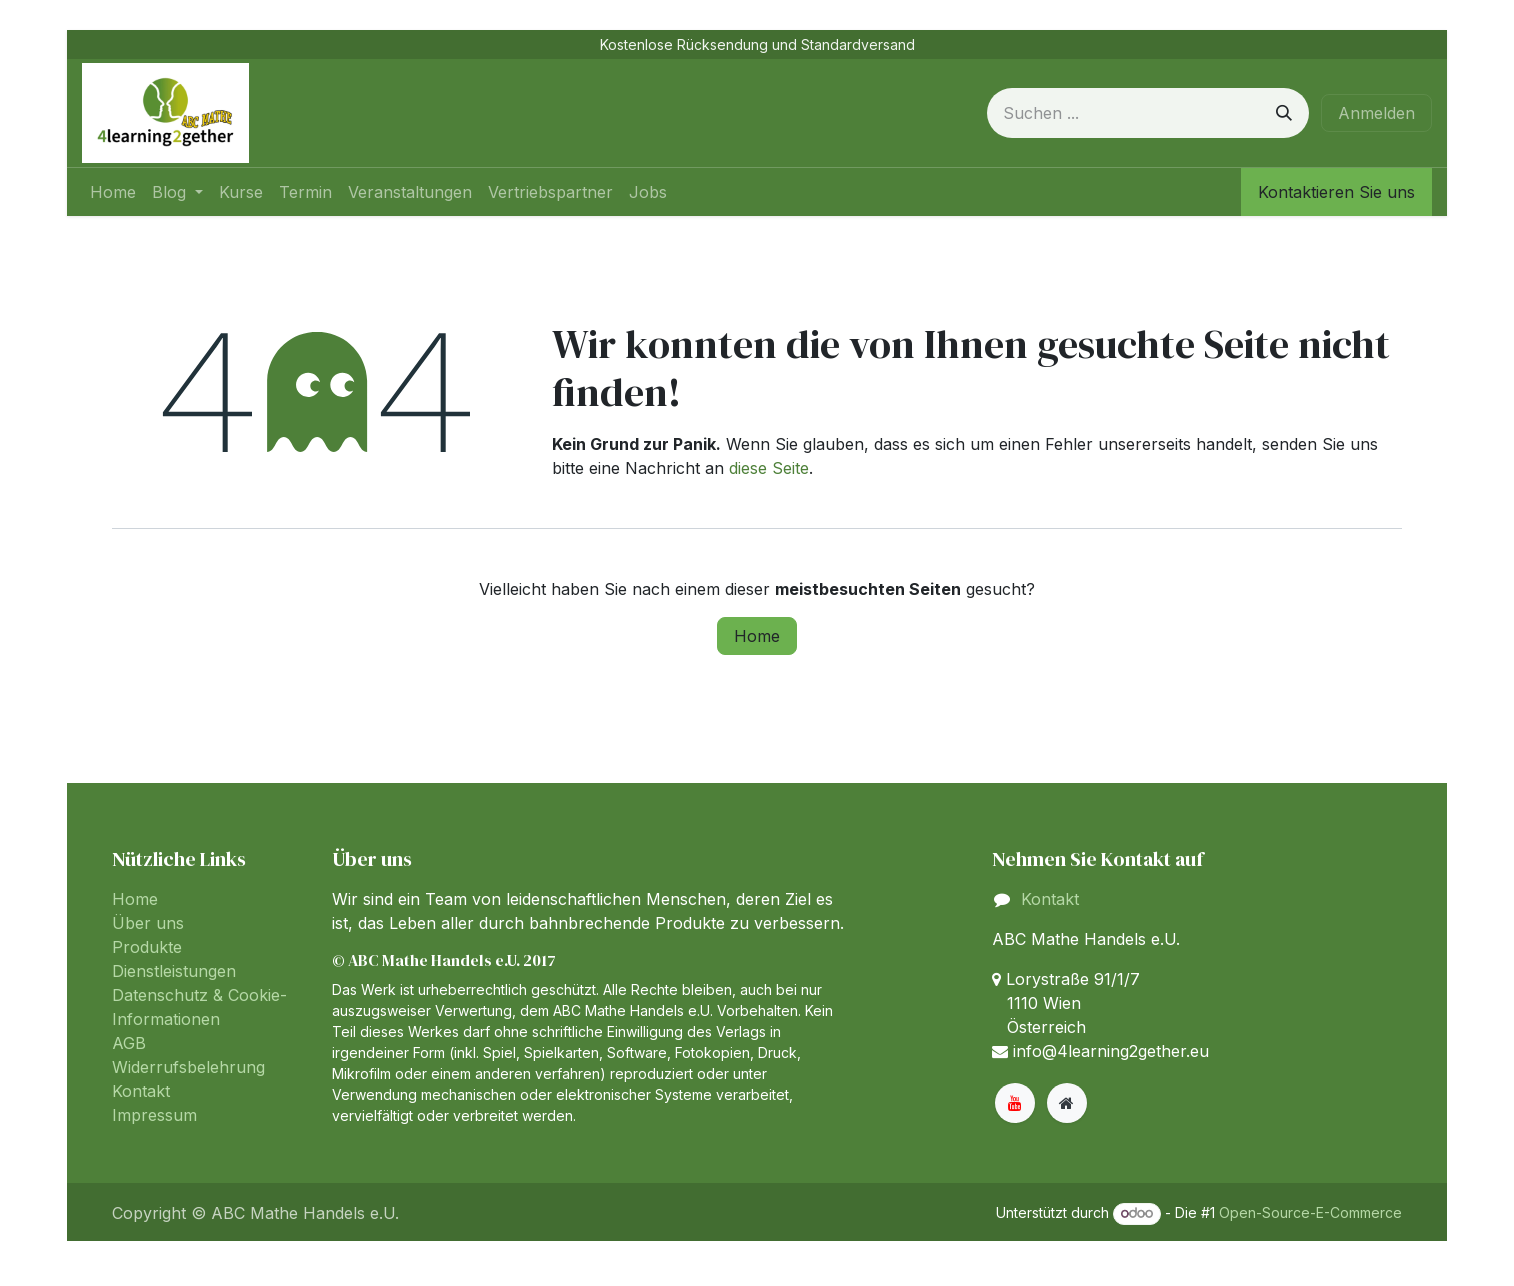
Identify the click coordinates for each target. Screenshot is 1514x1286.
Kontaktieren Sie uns (1336, 192)
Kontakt (141, 1091)
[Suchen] (1284, 113)
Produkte (147, 947)
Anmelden (1376, 113)
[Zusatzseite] (1067, 1103)
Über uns (148, 923)
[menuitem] (113, 192)
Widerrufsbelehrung (188, 1067)
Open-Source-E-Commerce (1310, 1212)
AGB (129, 1043)
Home (757, 636)
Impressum (154, 1115)
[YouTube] (1015, 1103)
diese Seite (769, 468)
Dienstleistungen (174, 971)
